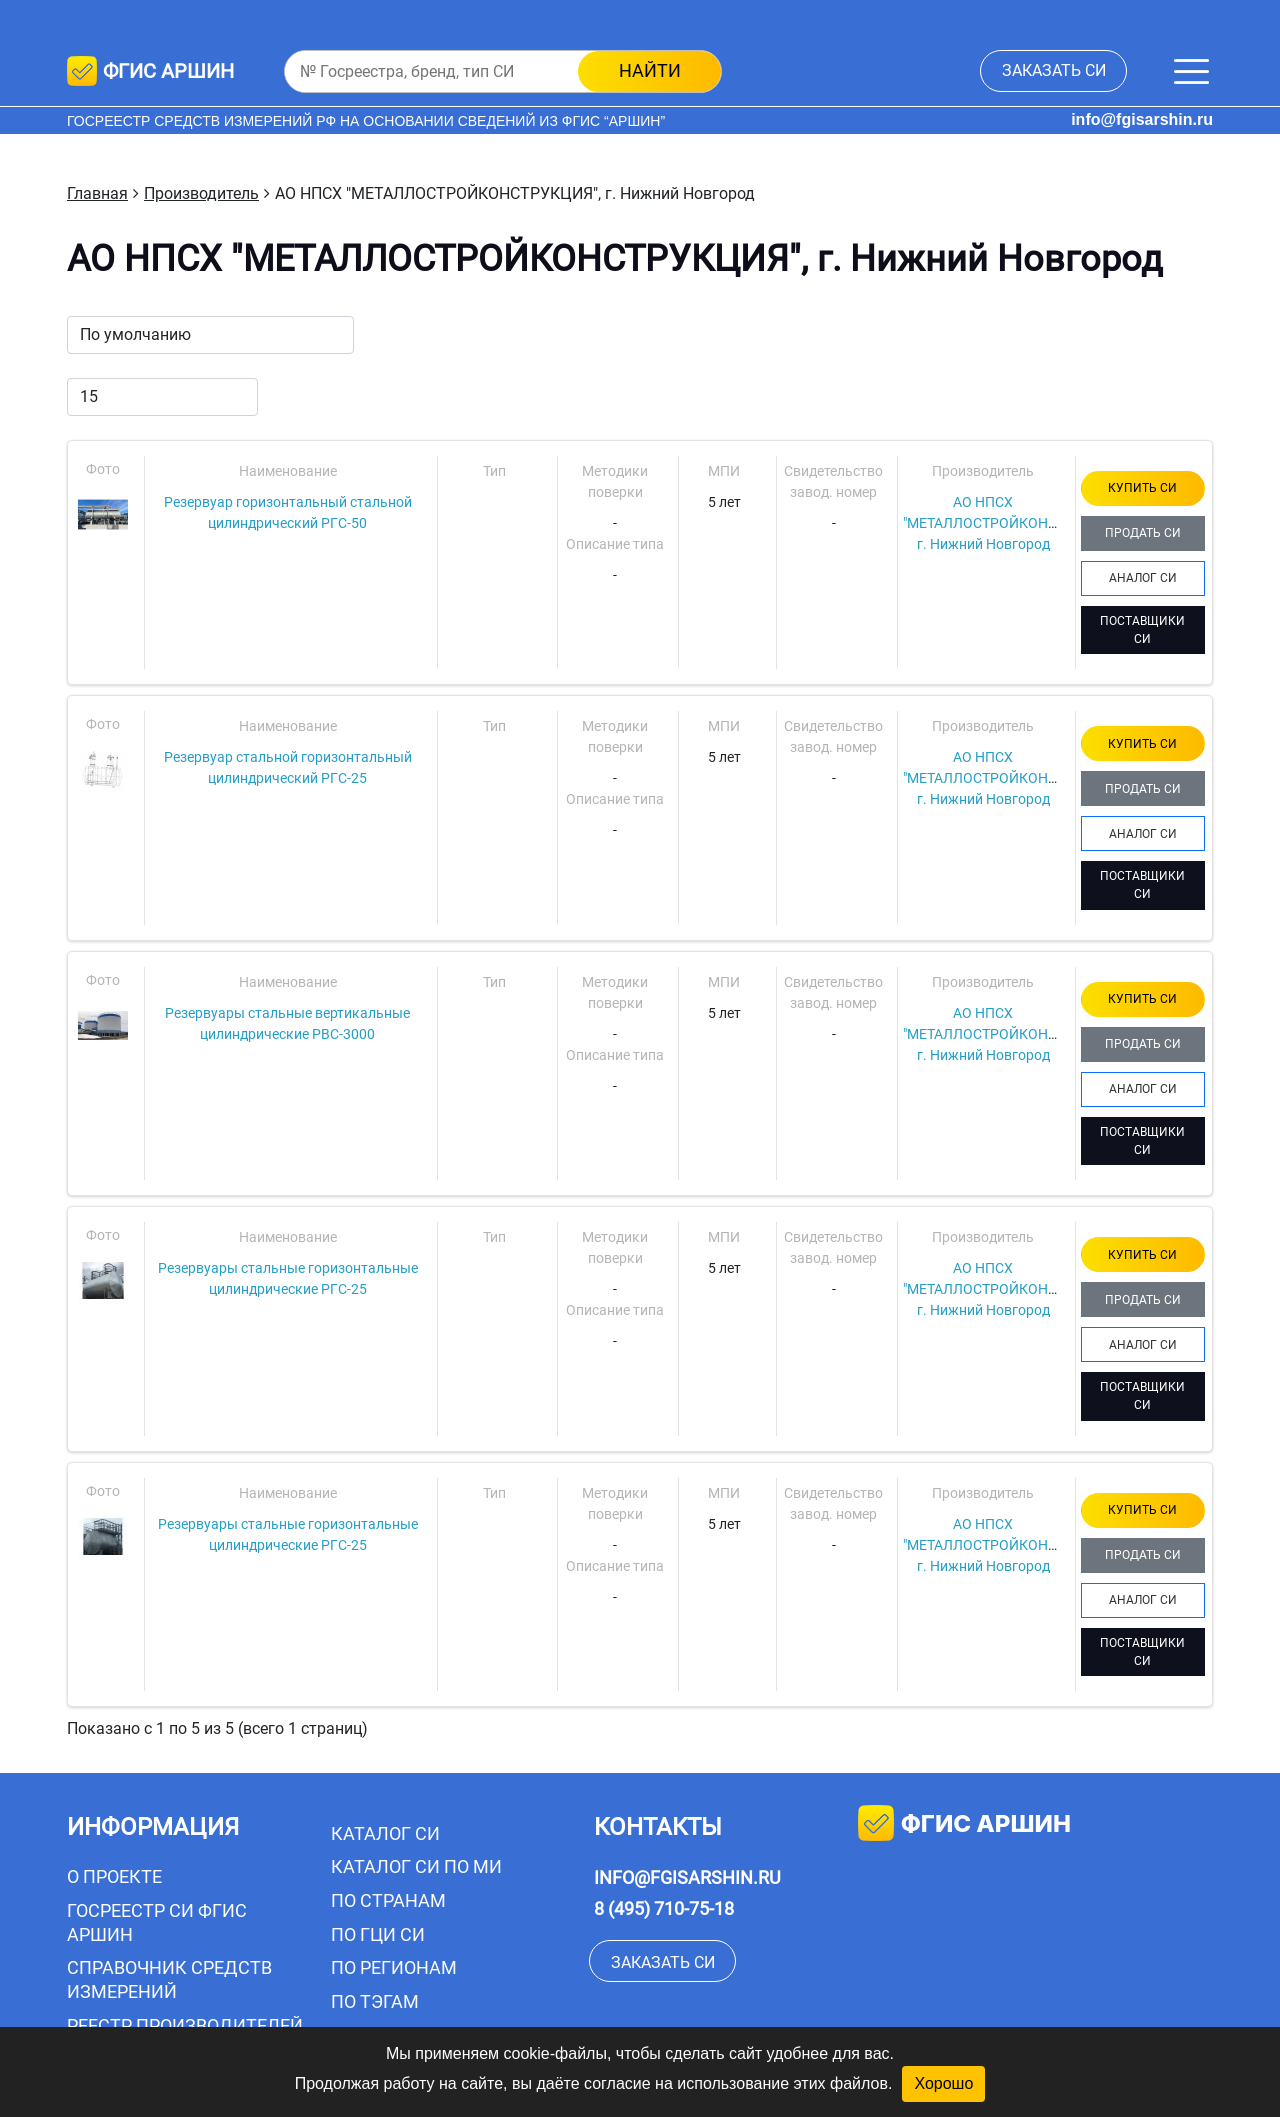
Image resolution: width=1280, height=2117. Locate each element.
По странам (388, 1900)
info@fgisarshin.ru (1142, 119)
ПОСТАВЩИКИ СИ (1142, 630)
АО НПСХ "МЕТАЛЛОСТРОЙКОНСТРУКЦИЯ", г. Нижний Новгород (1015, 523)
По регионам (394, 1967)
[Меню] (1191, 71)
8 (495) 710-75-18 (664, 1908)
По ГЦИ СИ (378, 1934)
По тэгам (375, 2001)
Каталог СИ (385, 1833)
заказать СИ (1054, 70)
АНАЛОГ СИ (1143, 578)
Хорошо (943, 2083)
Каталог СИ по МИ (416, 1866)
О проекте (114, 1876)
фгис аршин (964, 1825)
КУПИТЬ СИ (1142, 488)
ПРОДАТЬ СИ (1143, 533)
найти (650, 70)
